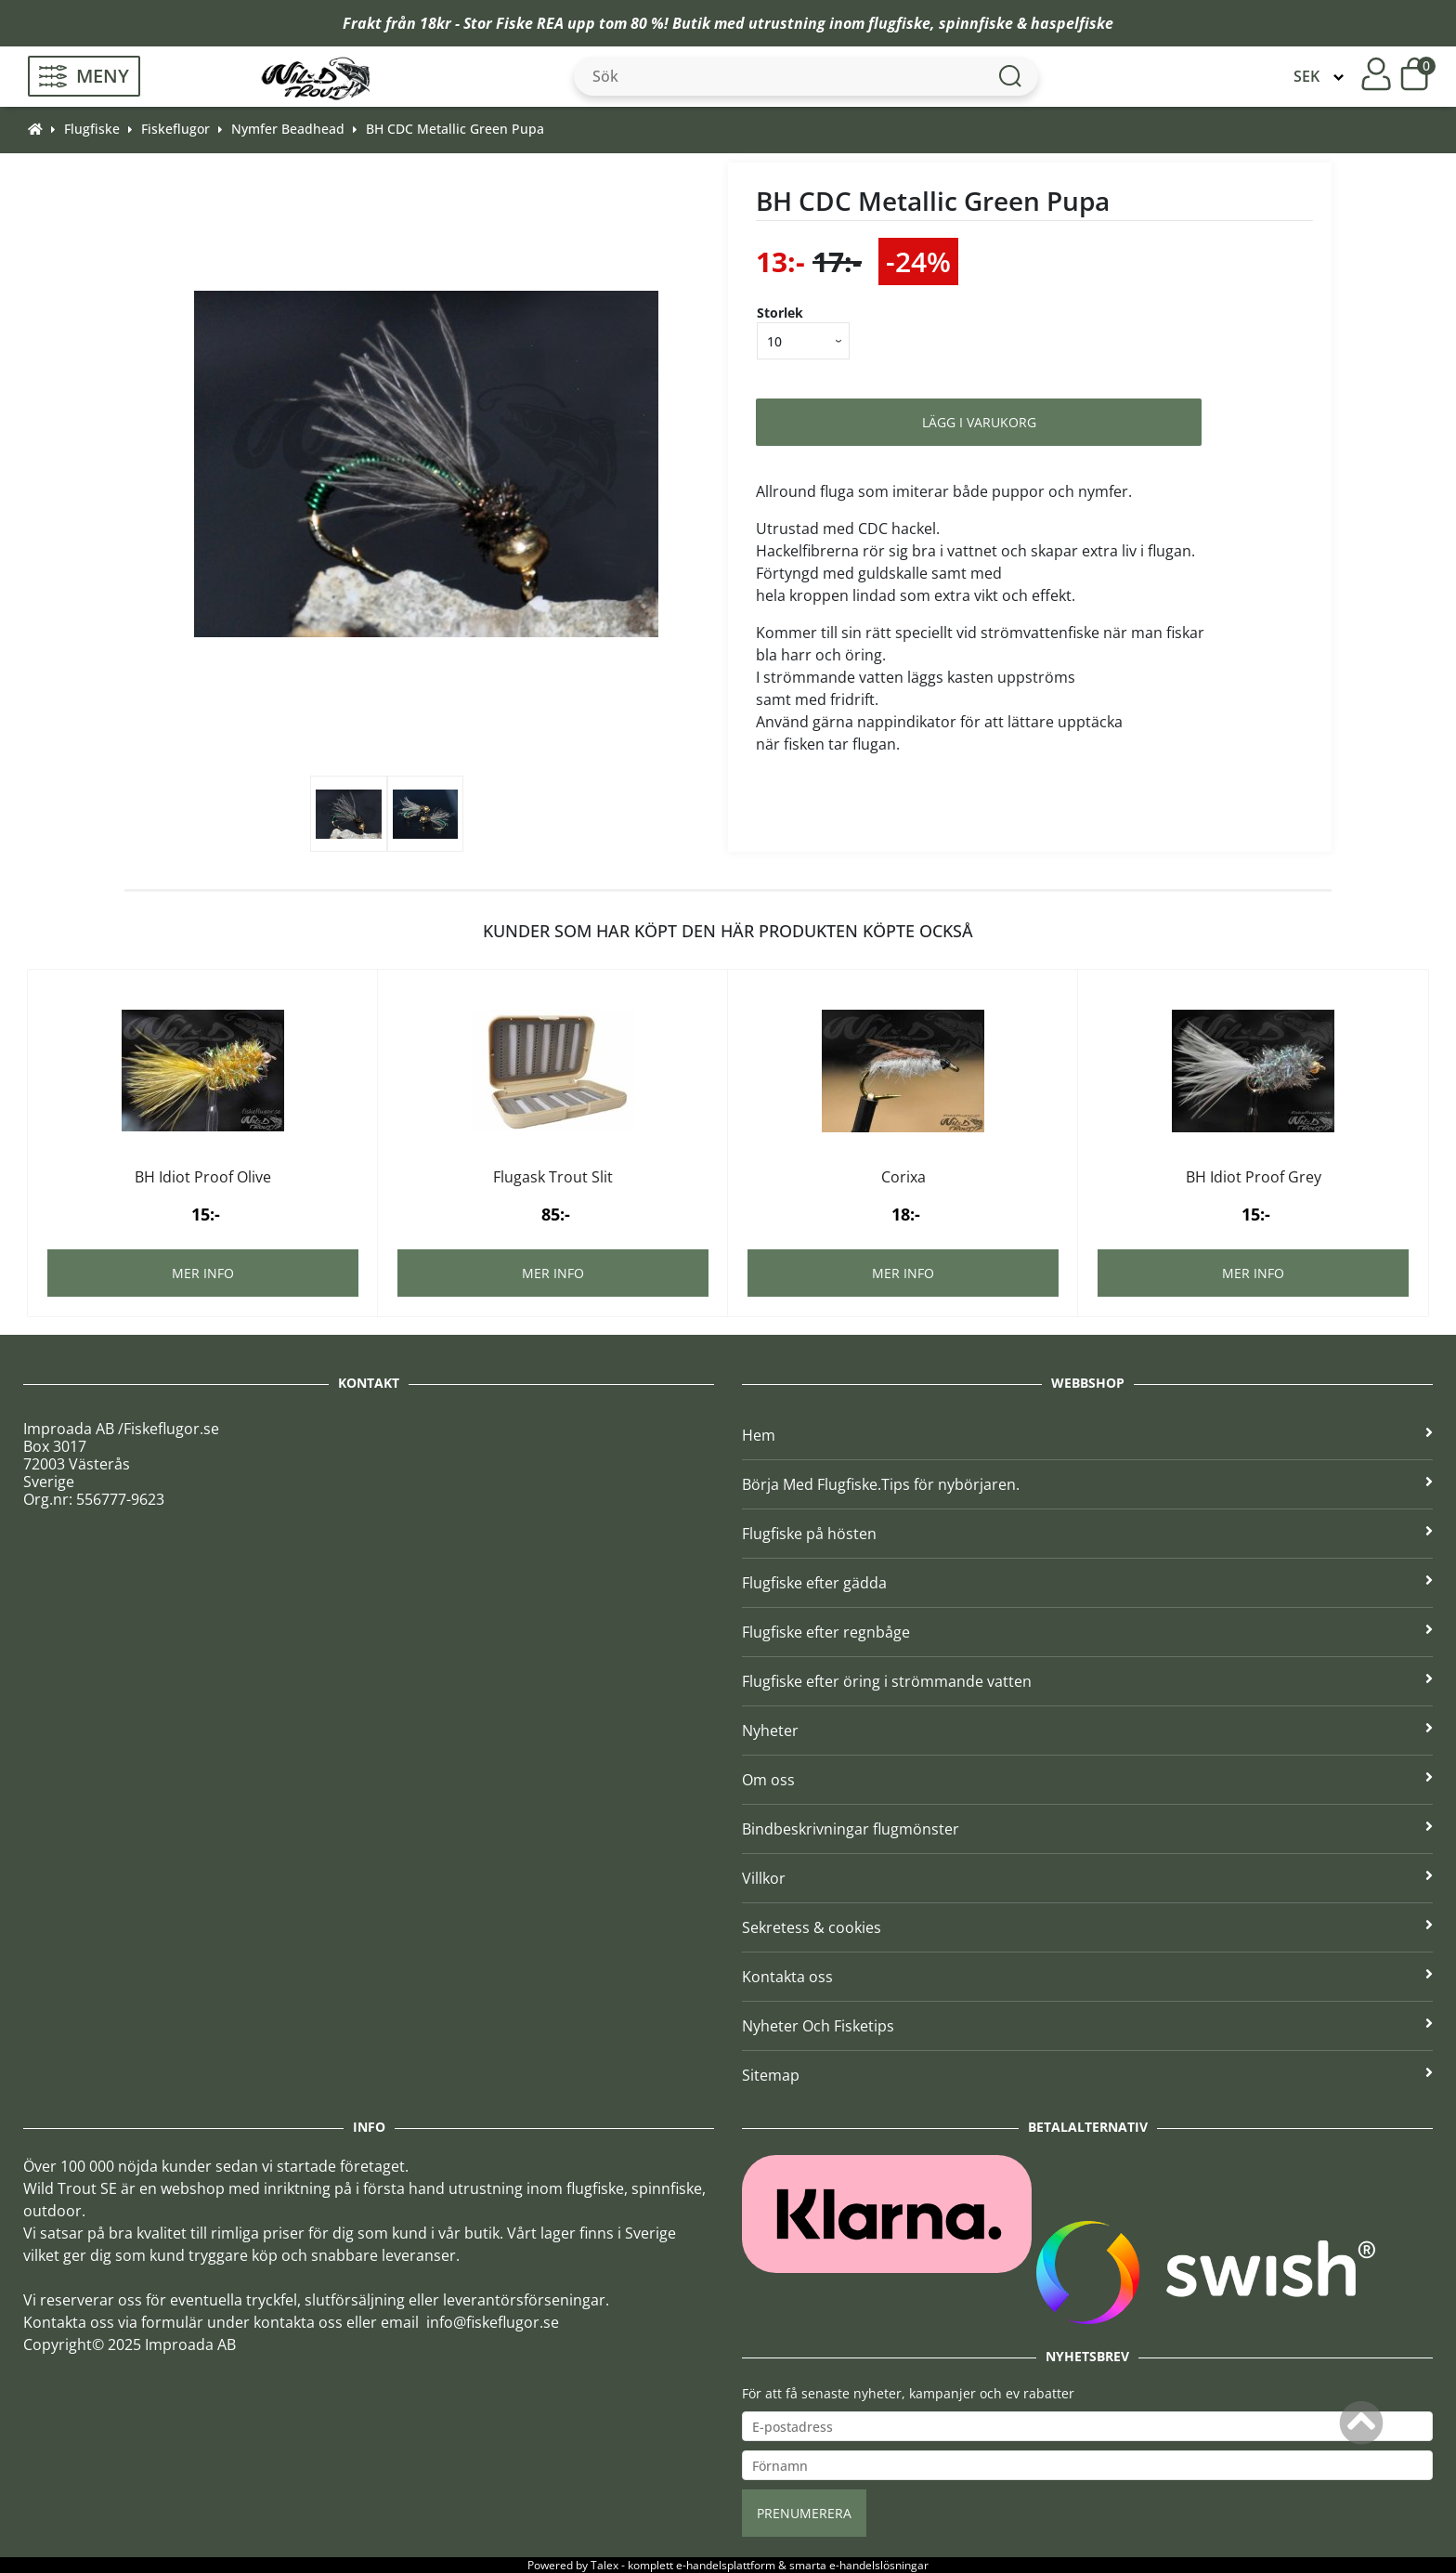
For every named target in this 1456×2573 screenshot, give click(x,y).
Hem (1087, 1435)
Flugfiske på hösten (1087, 1533)
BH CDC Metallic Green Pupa (455, 128)
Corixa (903, 1177)
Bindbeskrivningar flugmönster (1087, 1829)
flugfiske (899, 23)
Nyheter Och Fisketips (1087, 2026)
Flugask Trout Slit (553, 1177)
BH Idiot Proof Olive (203, 1177)
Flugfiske (92, 128)
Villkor (1087, 1878)
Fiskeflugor (175, 128)
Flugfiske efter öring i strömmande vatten (1087, 1681)
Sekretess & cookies (1087, 1927)
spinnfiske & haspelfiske (1026, 23)
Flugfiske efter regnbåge (1087, 1632)
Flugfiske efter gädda (1087, 1583)
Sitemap (1087, 2075)
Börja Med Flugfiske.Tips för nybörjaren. (1087, 1484)
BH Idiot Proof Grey (1253, 1177)
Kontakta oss (1087, 1976)
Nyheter (1087, 1730)
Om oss (1087, 1780)
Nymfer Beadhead (287, 128)
